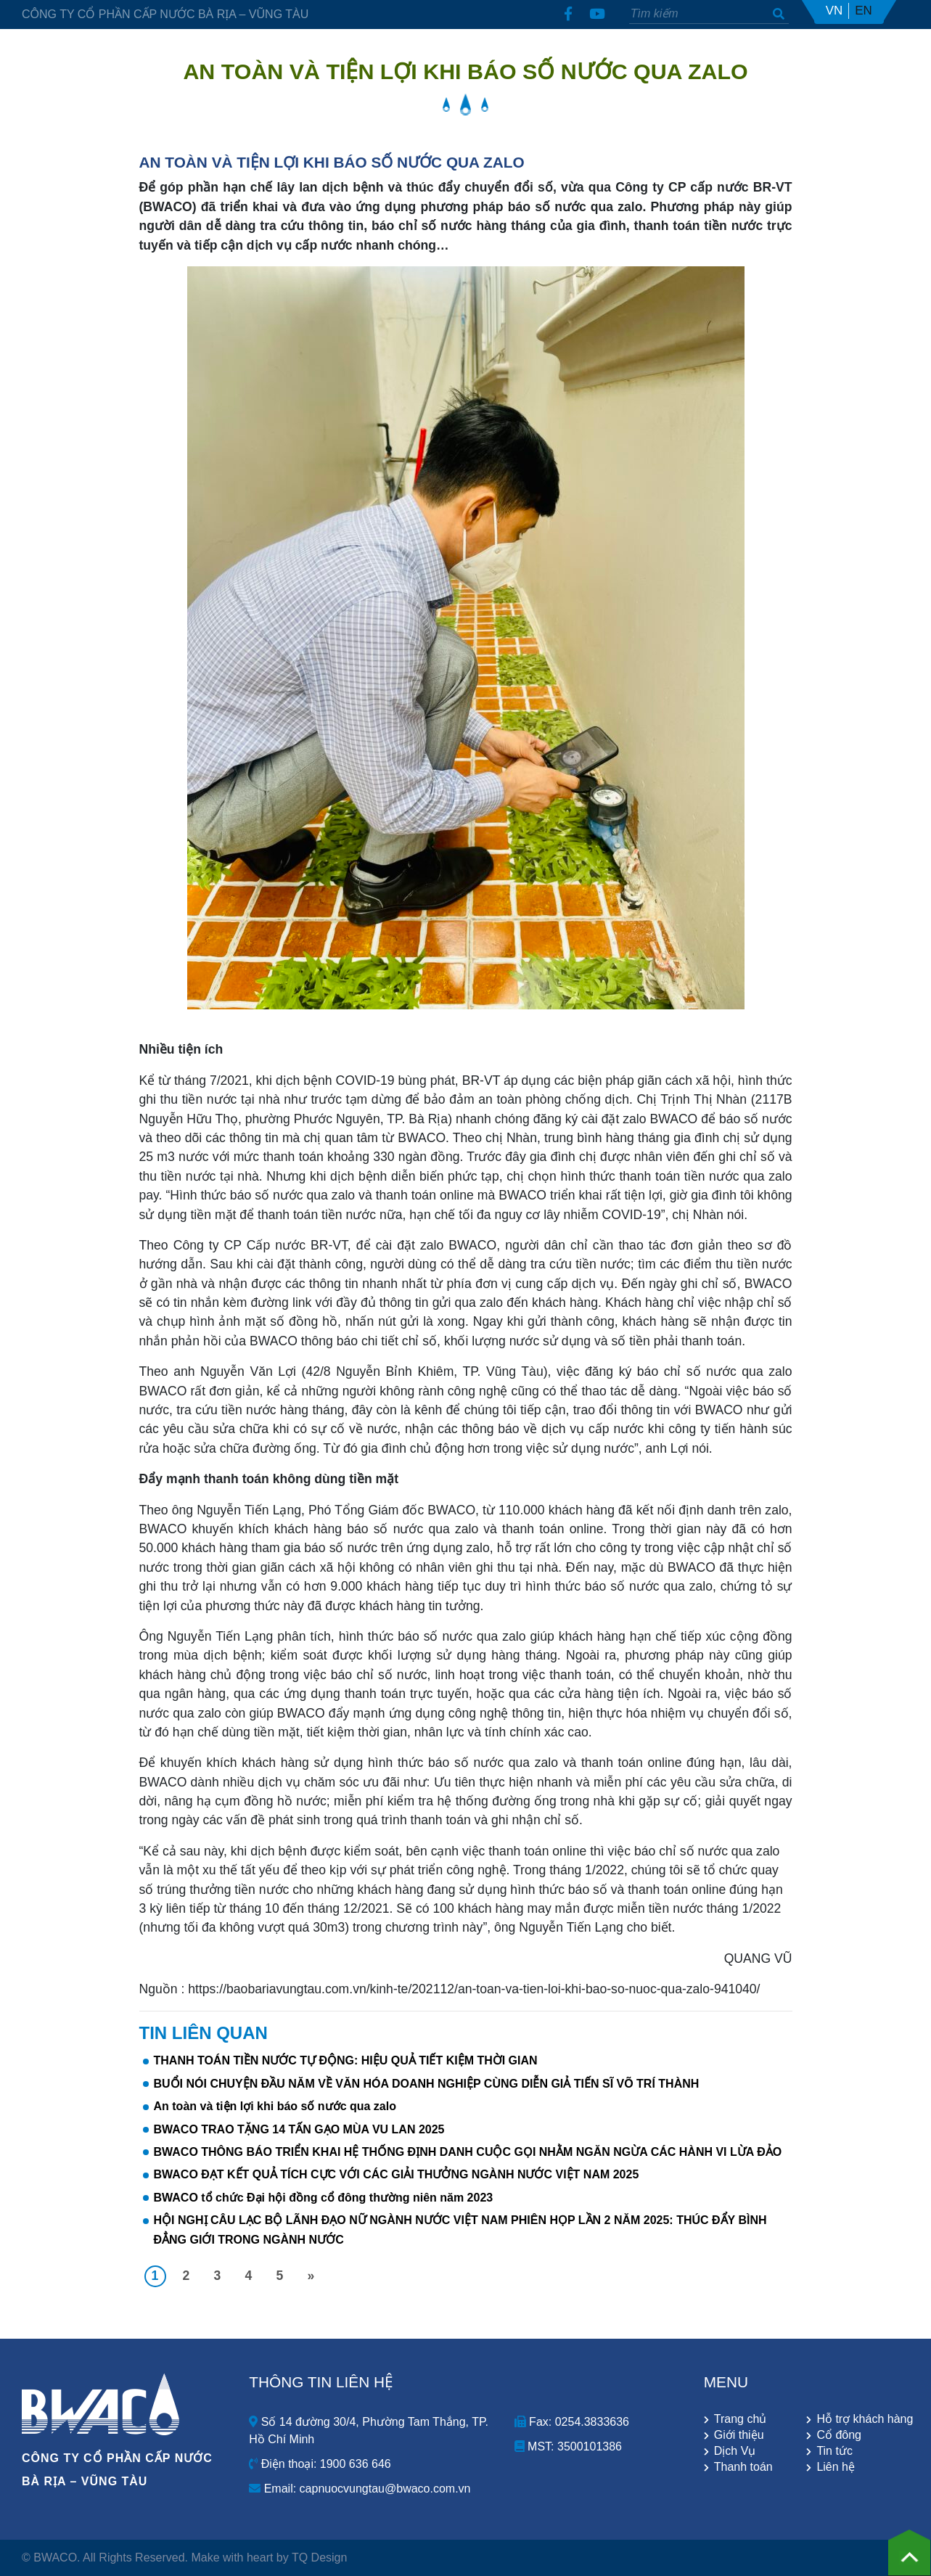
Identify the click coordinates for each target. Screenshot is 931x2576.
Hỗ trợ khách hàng (862, 2419)
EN (863, 10)
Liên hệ (835, 2467)
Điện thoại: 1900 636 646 (319, 2464)
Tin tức (834, 2451)
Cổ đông (838, 2435)
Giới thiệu (739, 2435)
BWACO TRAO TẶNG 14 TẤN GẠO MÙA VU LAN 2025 (299, 2129)
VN (834, 10)
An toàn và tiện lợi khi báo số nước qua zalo (275, 2106)
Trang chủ (740, 2419)
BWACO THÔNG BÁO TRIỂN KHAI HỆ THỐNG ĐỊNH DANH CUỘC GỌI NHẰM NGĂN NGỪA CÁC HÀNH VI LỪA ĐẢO (468, 2152)
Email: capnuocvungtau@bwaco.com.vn (359, 2488)
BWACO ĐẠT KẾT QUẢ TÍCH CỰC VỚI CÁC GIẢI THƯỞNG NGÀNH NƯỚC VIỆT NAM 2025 (396, 2174)
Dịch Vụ (735, 2451)
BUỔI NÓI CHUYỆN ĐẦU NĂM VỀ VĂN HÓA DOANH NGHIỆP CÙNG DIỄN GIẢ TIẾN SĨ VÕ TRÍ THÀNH (427, 2083)
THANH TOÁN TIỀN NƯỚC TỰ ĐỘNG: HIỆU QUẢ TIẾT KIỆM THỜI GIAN (346, 2060)
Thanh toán (743, 2467)
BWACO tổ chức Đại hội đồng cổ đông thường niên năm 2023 (323, 2197)
